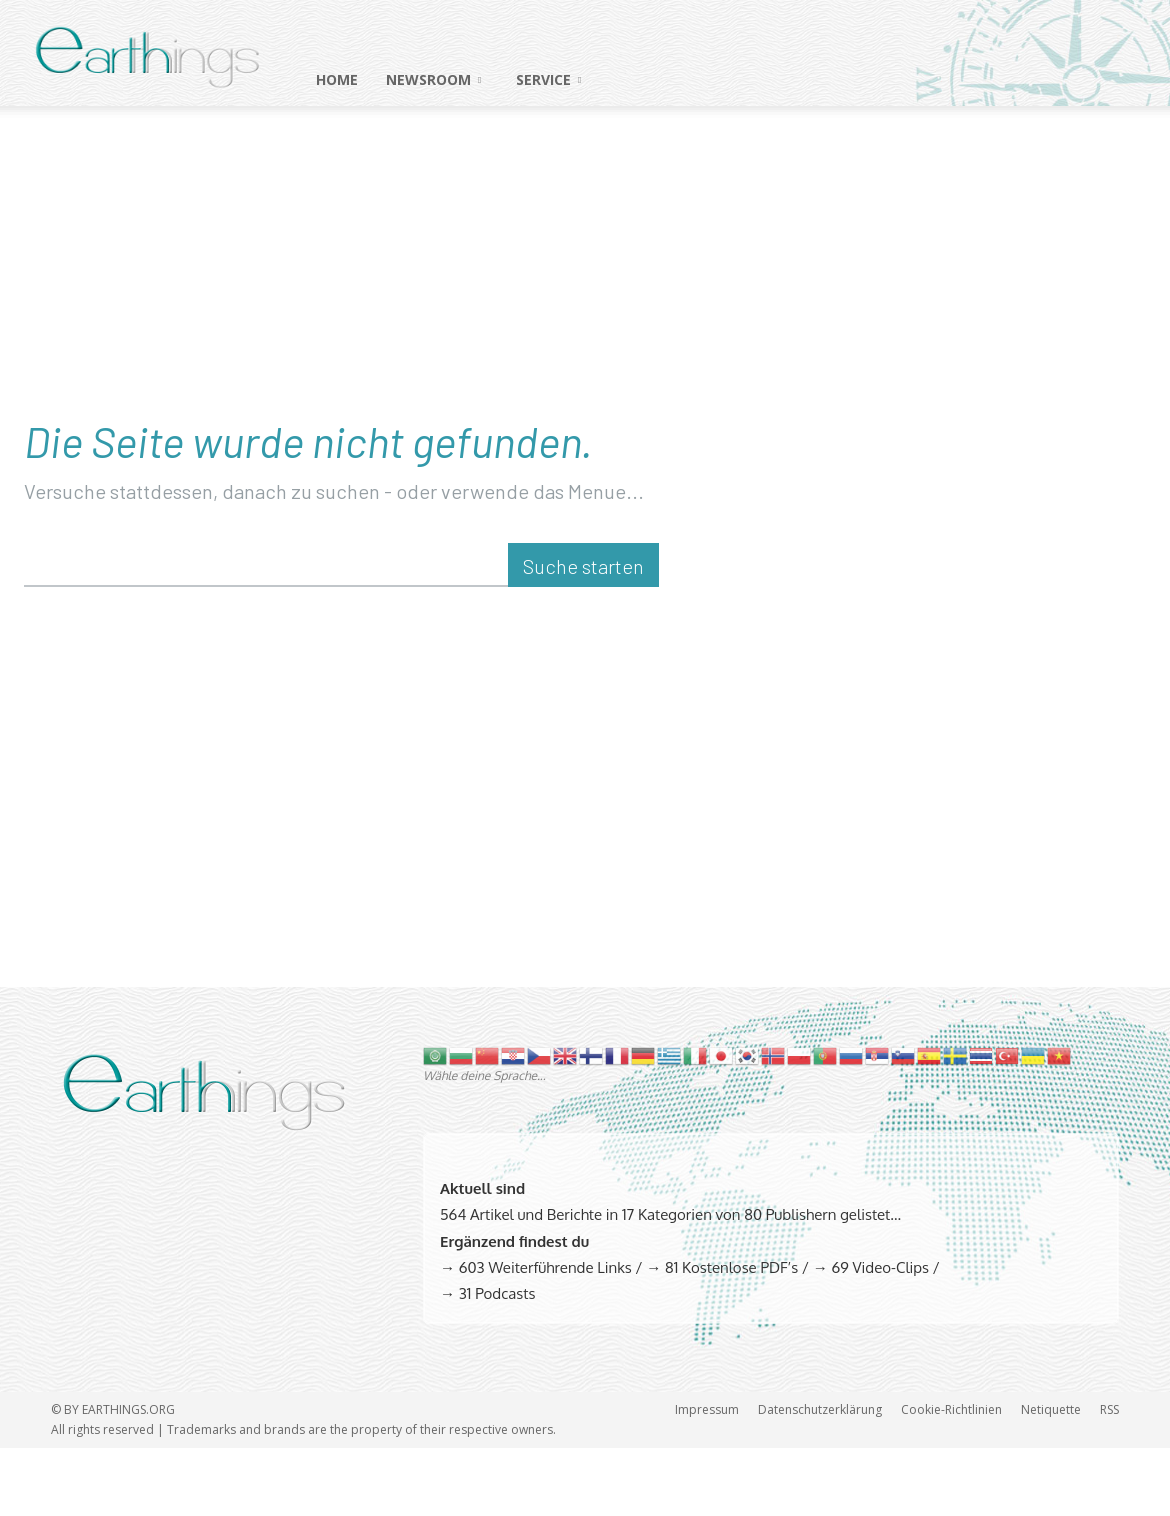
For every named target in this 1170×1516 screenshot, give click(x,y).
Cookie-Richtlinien (951, 1477)
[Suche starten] (583, 634)
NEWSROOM (433, 79)
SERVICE (548, 79)
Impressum (707, 1477)
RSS (1109, 1477)
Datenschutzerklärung (820, 1477)
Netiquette (1051, 1477)
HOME (337, 79)
